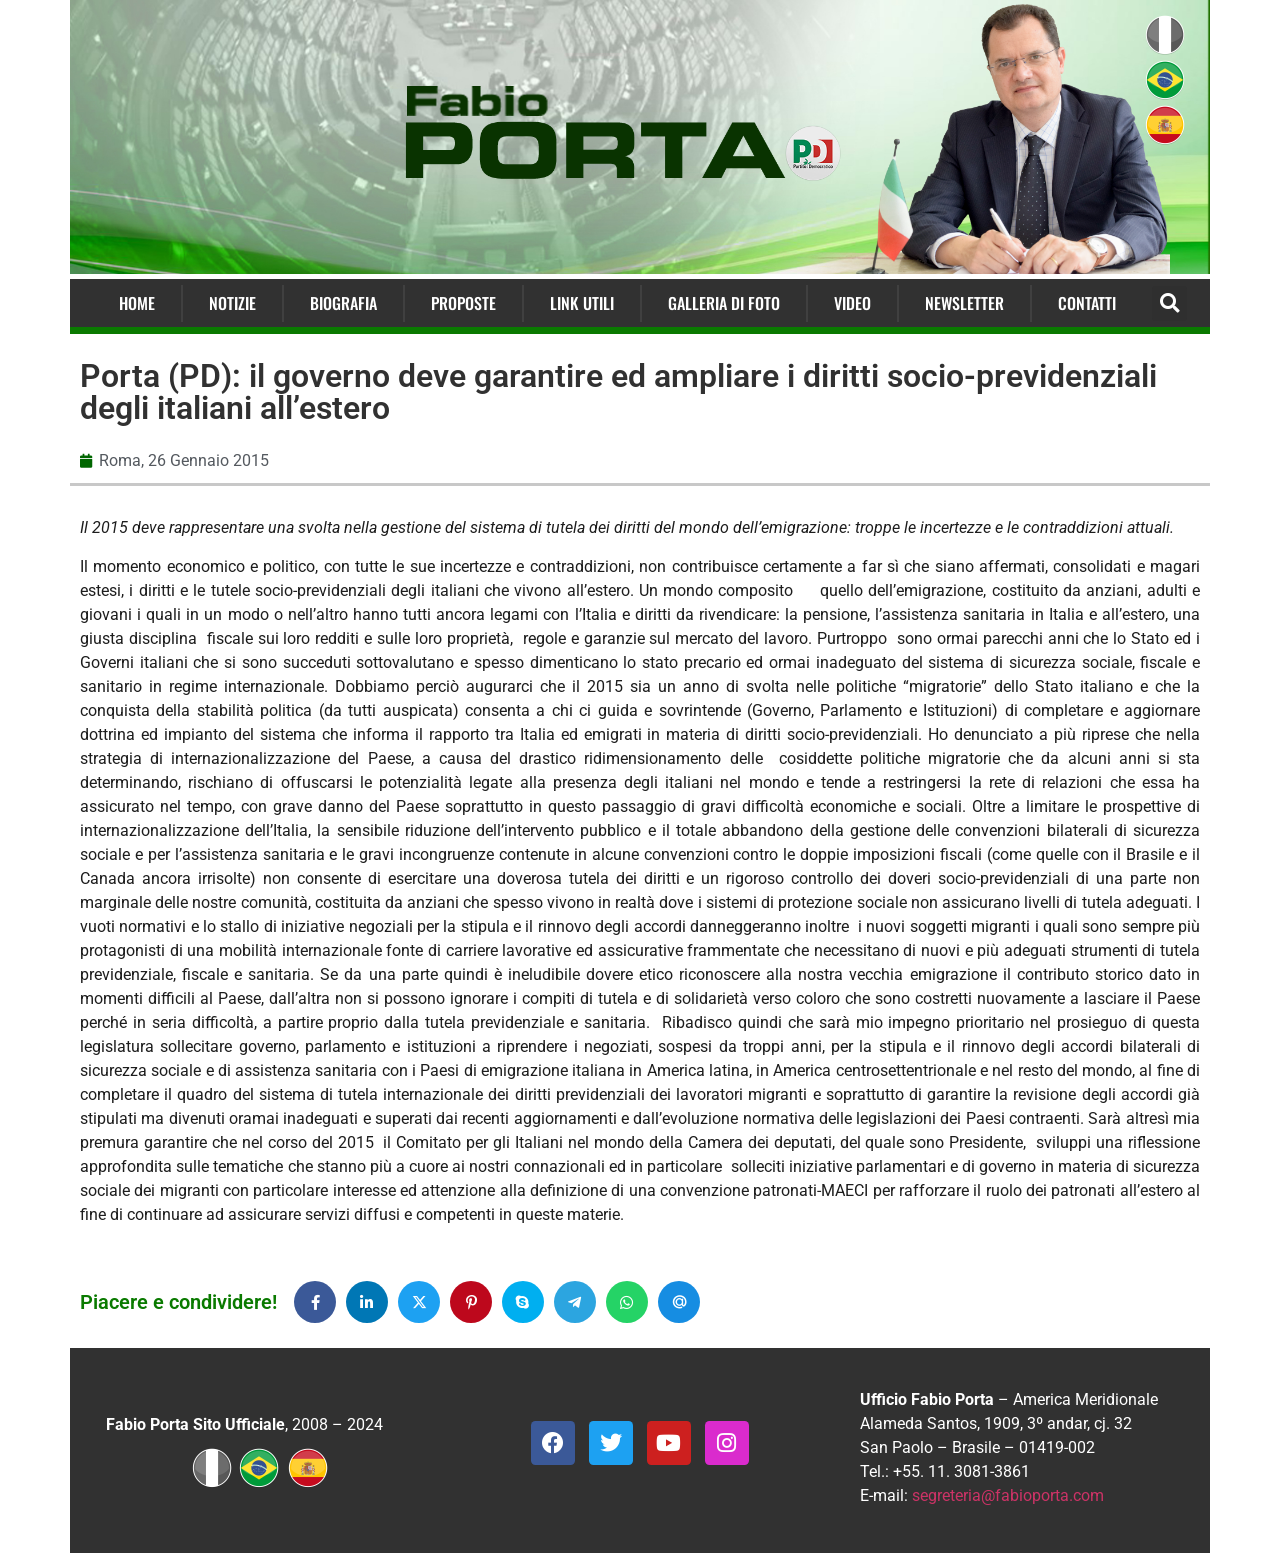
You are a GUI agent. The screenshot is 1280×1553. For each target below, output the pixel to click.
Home (137, 303)
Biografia (343, 303)
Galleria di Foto (724, 303)
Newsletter (964, 303)
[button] (1169, 303)
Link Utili (582, 303)
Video (852, 303)
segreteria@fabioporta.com (1008, 1495)
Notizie (232, 303)
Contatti (1087, 303)
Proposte (463, 303)
